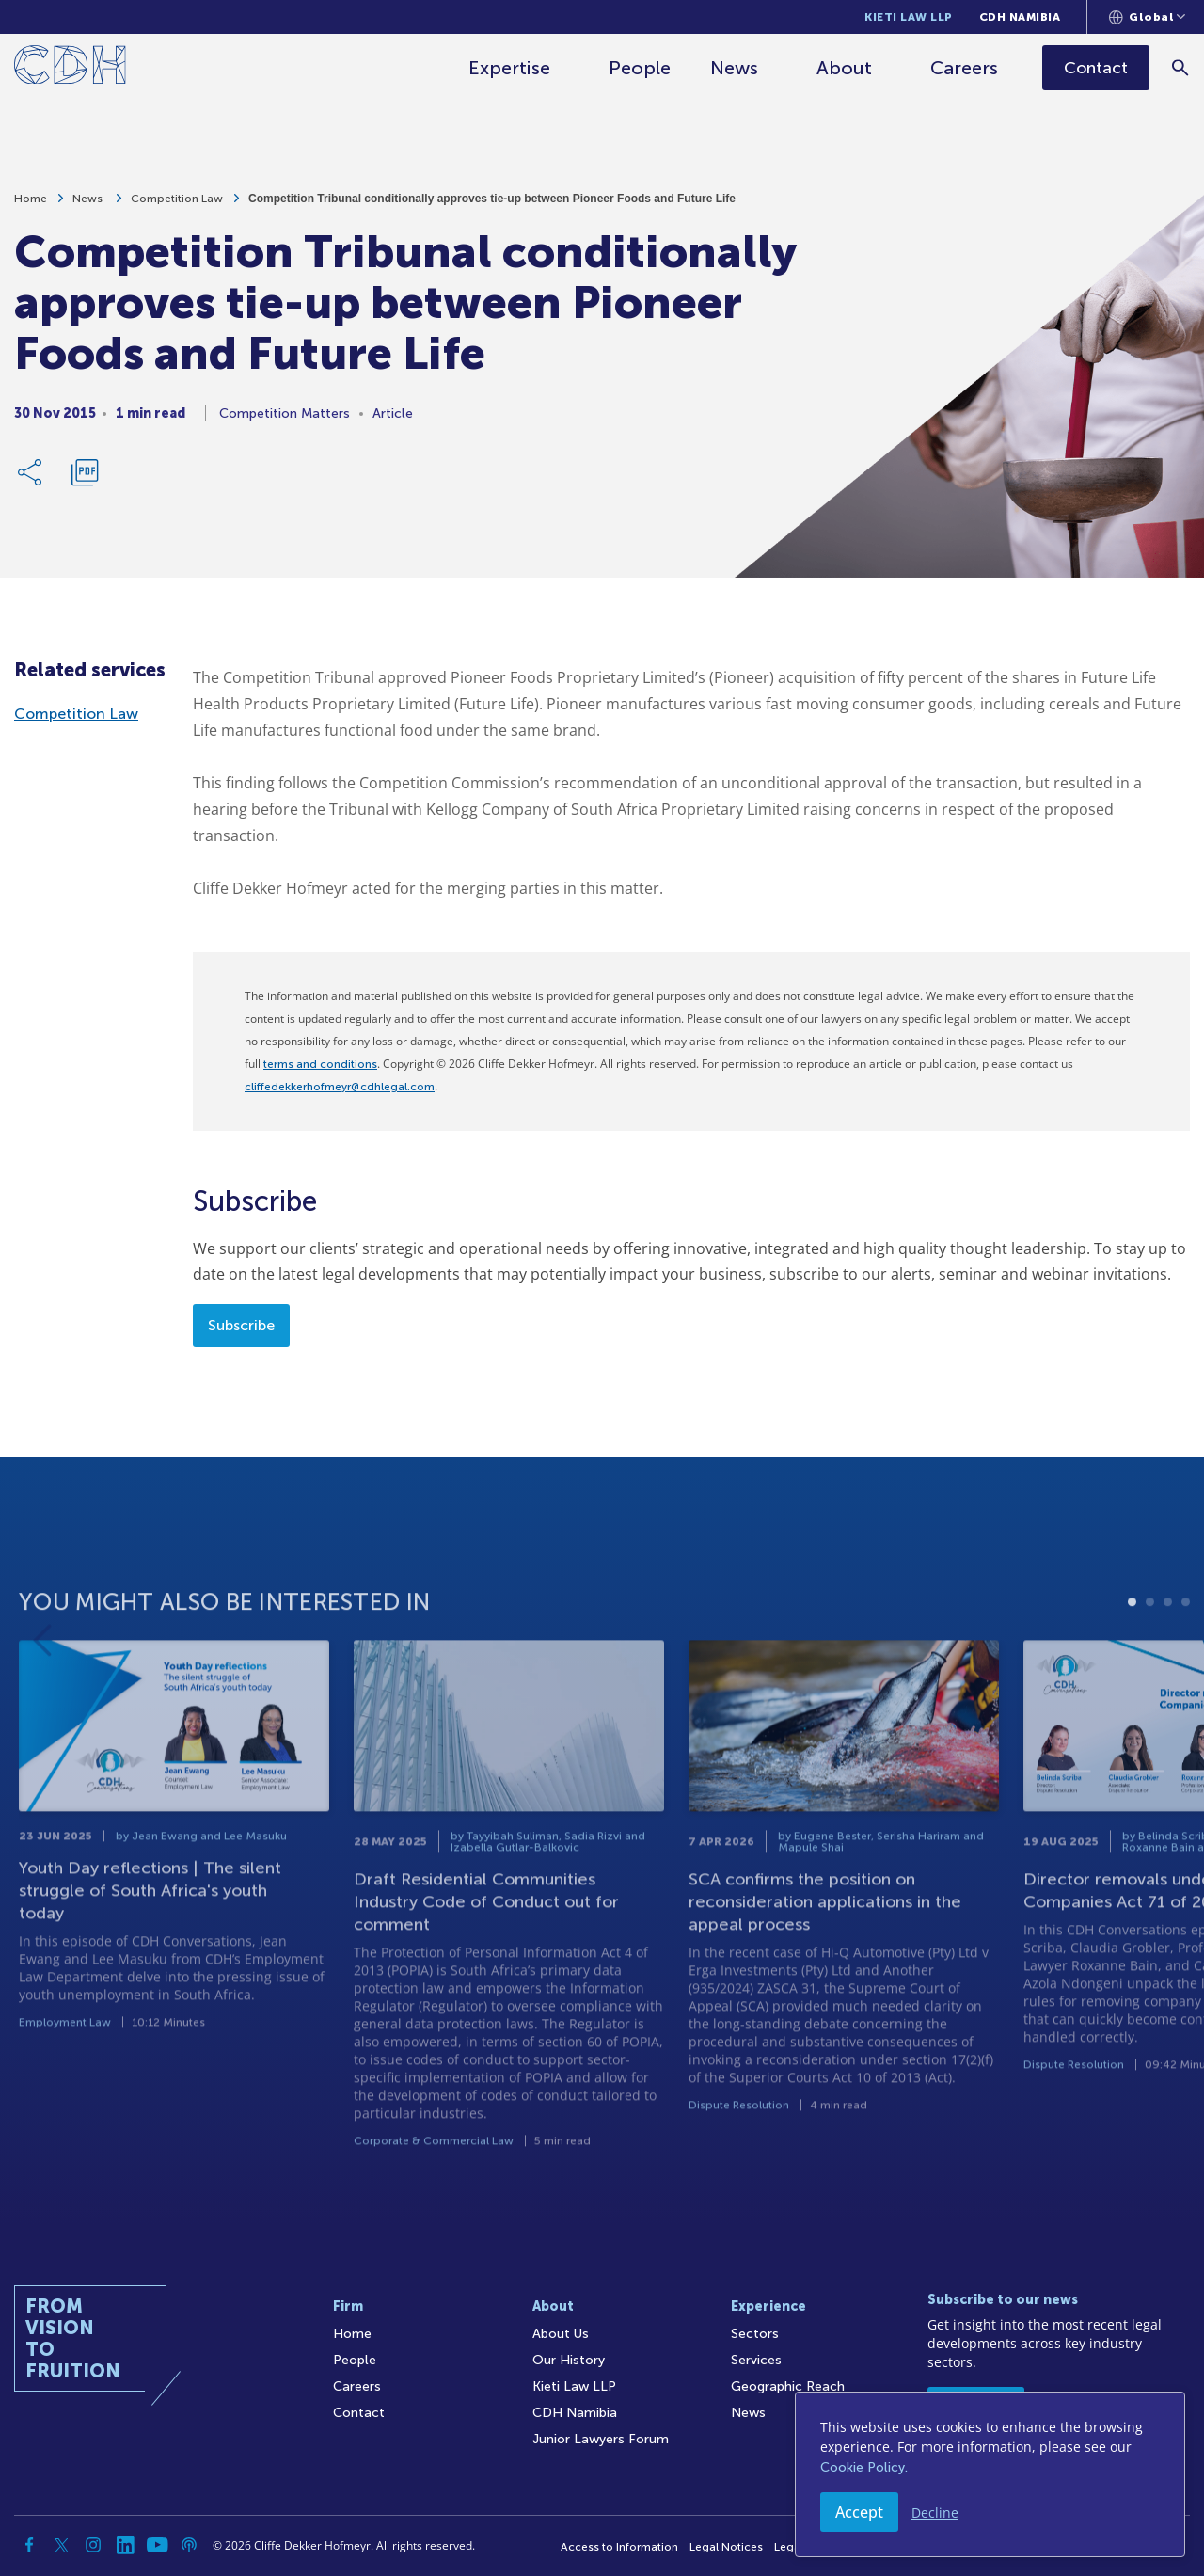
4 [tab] (1185, 1663)
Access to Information (619, 2546)
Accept (859, 2512)
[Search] (1180, 67)
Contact (359, 2413)
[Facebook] (29, 2545)
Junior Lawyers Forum (600, 2439)
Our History (568, 2360)
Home (30, 207)
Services (756, 2360)
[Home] (70, 68)
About (845, 67)
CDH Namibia (1020, 17)
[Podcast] (189, 2545)
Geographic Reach (788, 2386)
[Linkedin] (125, 2545)
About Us (560, 2334)
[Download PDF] (84, 480)
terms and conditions (320, 1064)
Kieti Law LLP (908, 17)
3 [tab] (1168, 1663)
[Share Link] (31, 480)
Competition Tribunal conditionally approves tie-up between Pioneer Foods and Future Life (492, 207)
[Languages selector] (1147, 17)
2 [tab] (1150, 1663)
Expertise (510, 67)
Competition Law (177, 207)
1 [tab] (1132, 1663)
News (735, 67)
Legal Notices (726, 2546)
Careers (965, 67)
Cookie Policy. (864, 2467)
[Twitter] (61, 2545)
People (641, 67)
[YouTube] (157, 2545)
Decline (934, 2512)
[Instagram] (93, 2545)
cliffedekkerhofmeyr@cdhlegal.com (340, 1086)
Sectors (755, 2334)
